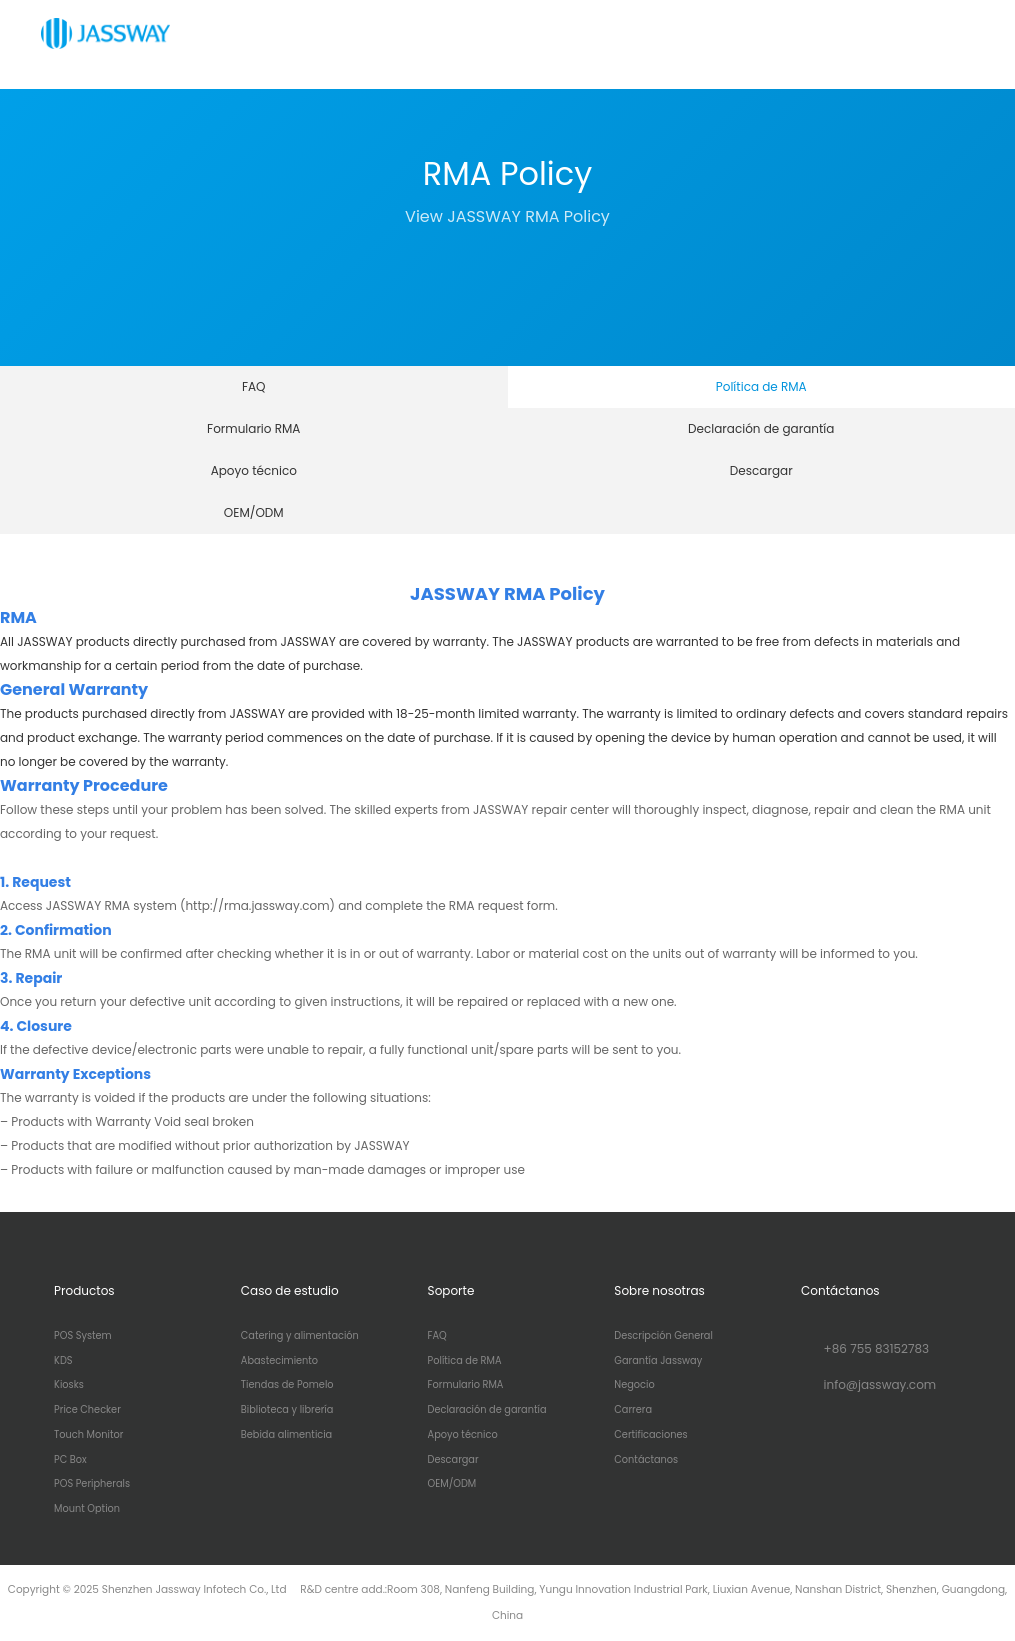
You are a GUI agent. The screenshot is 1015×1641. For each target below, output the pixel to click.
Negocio (634, 1385)
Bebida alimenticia (286, 1435)
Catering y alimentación (300, 1336)
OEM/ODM (254, 512)
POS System (83, 1336)
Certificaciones (650, 1435)
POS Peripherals (92, 1484)
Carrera (633, 1410)
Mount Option (87, 1509)
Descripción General (663, 1336)
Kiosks (69, 1385)
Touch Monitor (88, 1435)
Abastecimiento (279, 1361)
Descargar (761, 470)
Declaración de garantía (761, 428)
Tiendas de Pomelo (287, 1385)
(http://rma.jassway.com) (257, 905)
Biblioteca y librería (287, 1410)
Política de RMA (761, 386)
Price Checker (87, 1410)
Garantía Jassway (658, 1361)
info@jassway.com (880, 1384)
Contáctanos (646, 1460)
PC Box (70, 1460)
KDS (63, 1361)
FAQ (254, 386)
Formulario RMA (253, 428)
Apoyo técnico (254, 470)
